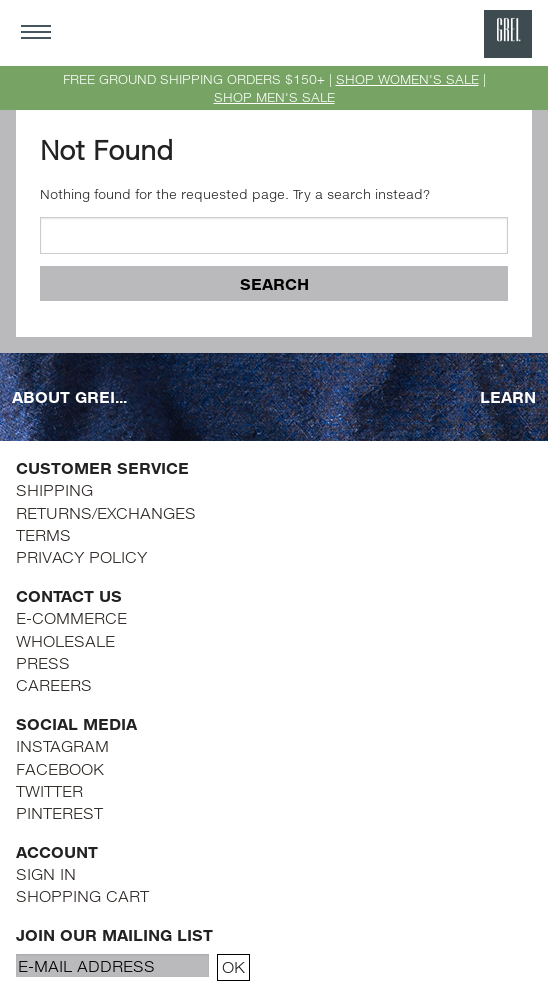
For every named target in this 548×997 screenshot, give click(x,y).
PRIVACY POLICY (81, 556)
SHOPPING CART (82, 895)
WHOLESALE (65, 640)
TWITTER (49, 790)
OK (233, 966)
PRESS (43, 662)
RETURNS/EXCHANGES (106, 512)
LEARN (508, 396)
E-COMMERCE (71, 617)
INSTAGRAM (62, 745)
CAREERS (54, 684)
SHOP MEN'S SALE (274, 97)
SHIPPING (54, 489)
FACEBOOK (60, 768)
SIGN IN (46, 873)
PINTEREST (59, 812)
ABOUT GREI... (69, 396)
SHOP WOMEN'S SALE (407, 79)
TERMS (43, 534)
